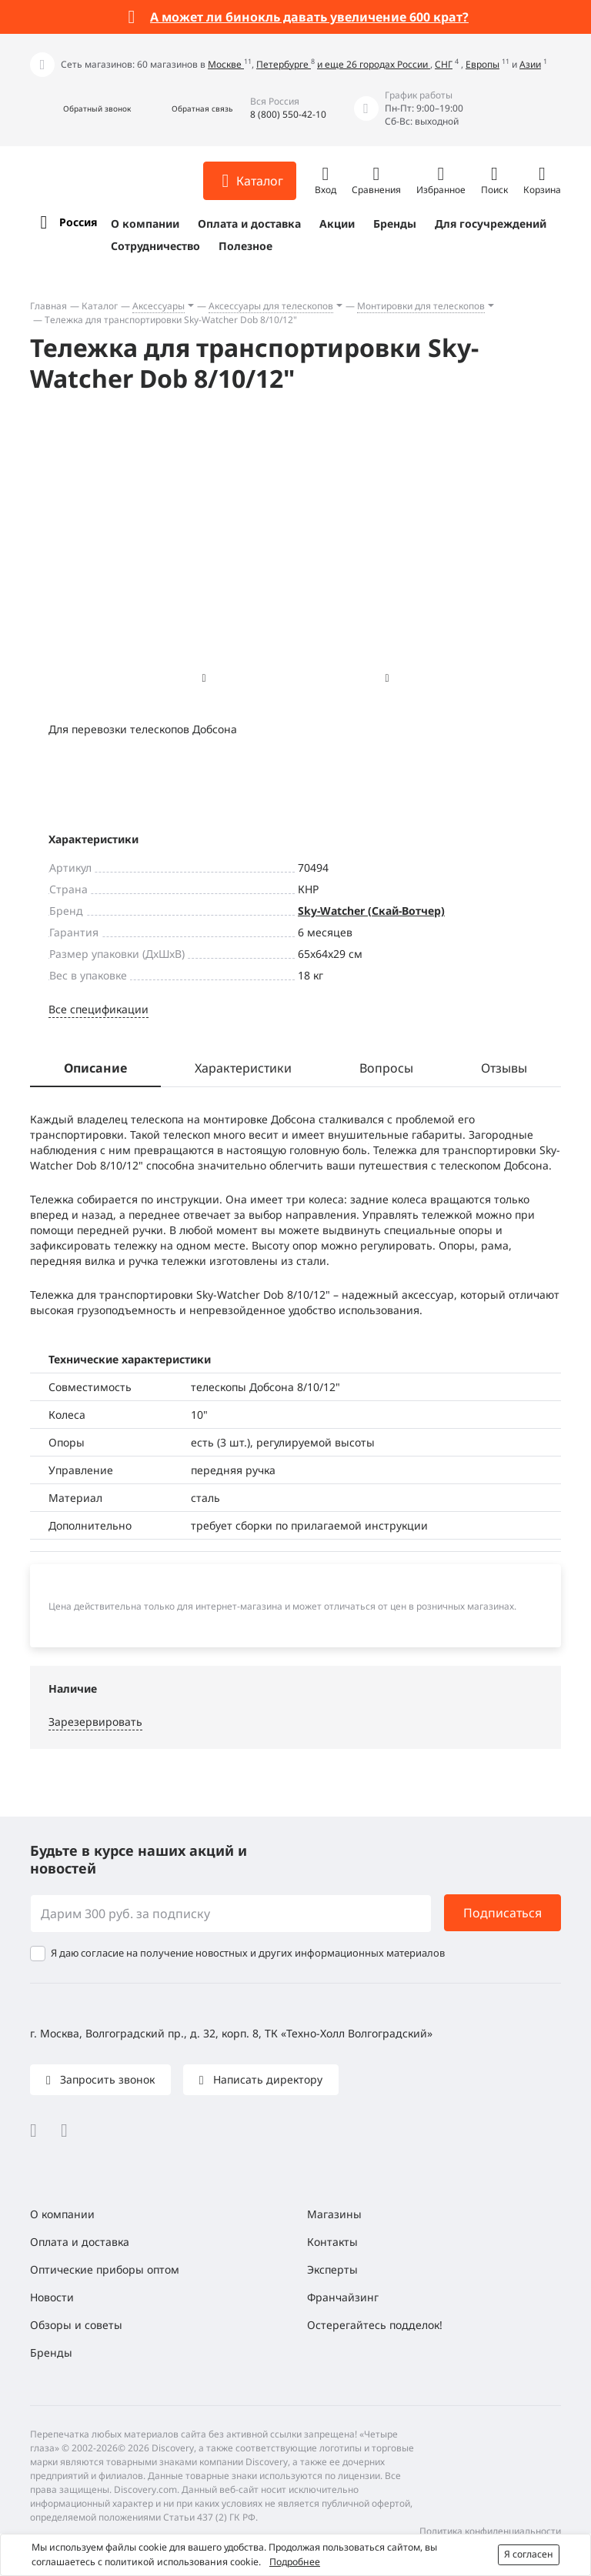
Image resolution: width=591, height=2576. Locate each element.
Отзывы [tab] (504, 1067)
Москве (226, 64)
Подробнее (294, 2561)
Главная (48, 305)
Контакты (332, 2241)
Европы (482, 64)
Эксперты (332, 2269)
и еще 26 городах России (373, 64)
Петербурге (283, 64)
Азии (530, 64)
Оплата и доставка (249, 223)
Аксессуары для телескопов (271, 305)
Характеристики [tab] (243, 1067)
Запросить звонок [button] (106, 2079)
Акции (337, 223)
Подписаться (502, 1912)
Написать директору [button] (266, 2079)
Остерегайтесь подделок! (374, 2324)
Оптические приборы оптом (104, 2269)
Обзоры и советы (76, 2324)
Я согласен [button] (528, 2554)
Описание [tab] (95, 1067)
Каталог (100, 305)
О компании (145, 223)
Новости (52, 2297)
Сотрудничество (155, 246)
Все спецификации (98, 1009)
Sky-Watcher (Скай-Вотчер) (371, 910)
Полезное (245, 246)
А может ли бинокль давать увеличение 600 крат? (309, 16)
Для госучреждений (490, 223)
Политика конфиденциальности (490, 2531)
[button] (80, 108)
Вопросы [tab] (386, 1067)
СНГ (443, 64)
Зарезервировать (95, 1721)
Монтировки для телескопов (421, 305)
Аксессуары (158, 305)
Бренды (394, 223)
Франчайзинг (343, 2297)
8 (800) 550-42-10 (288, 114)
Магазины (334, 2214)
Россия (78, 222)
